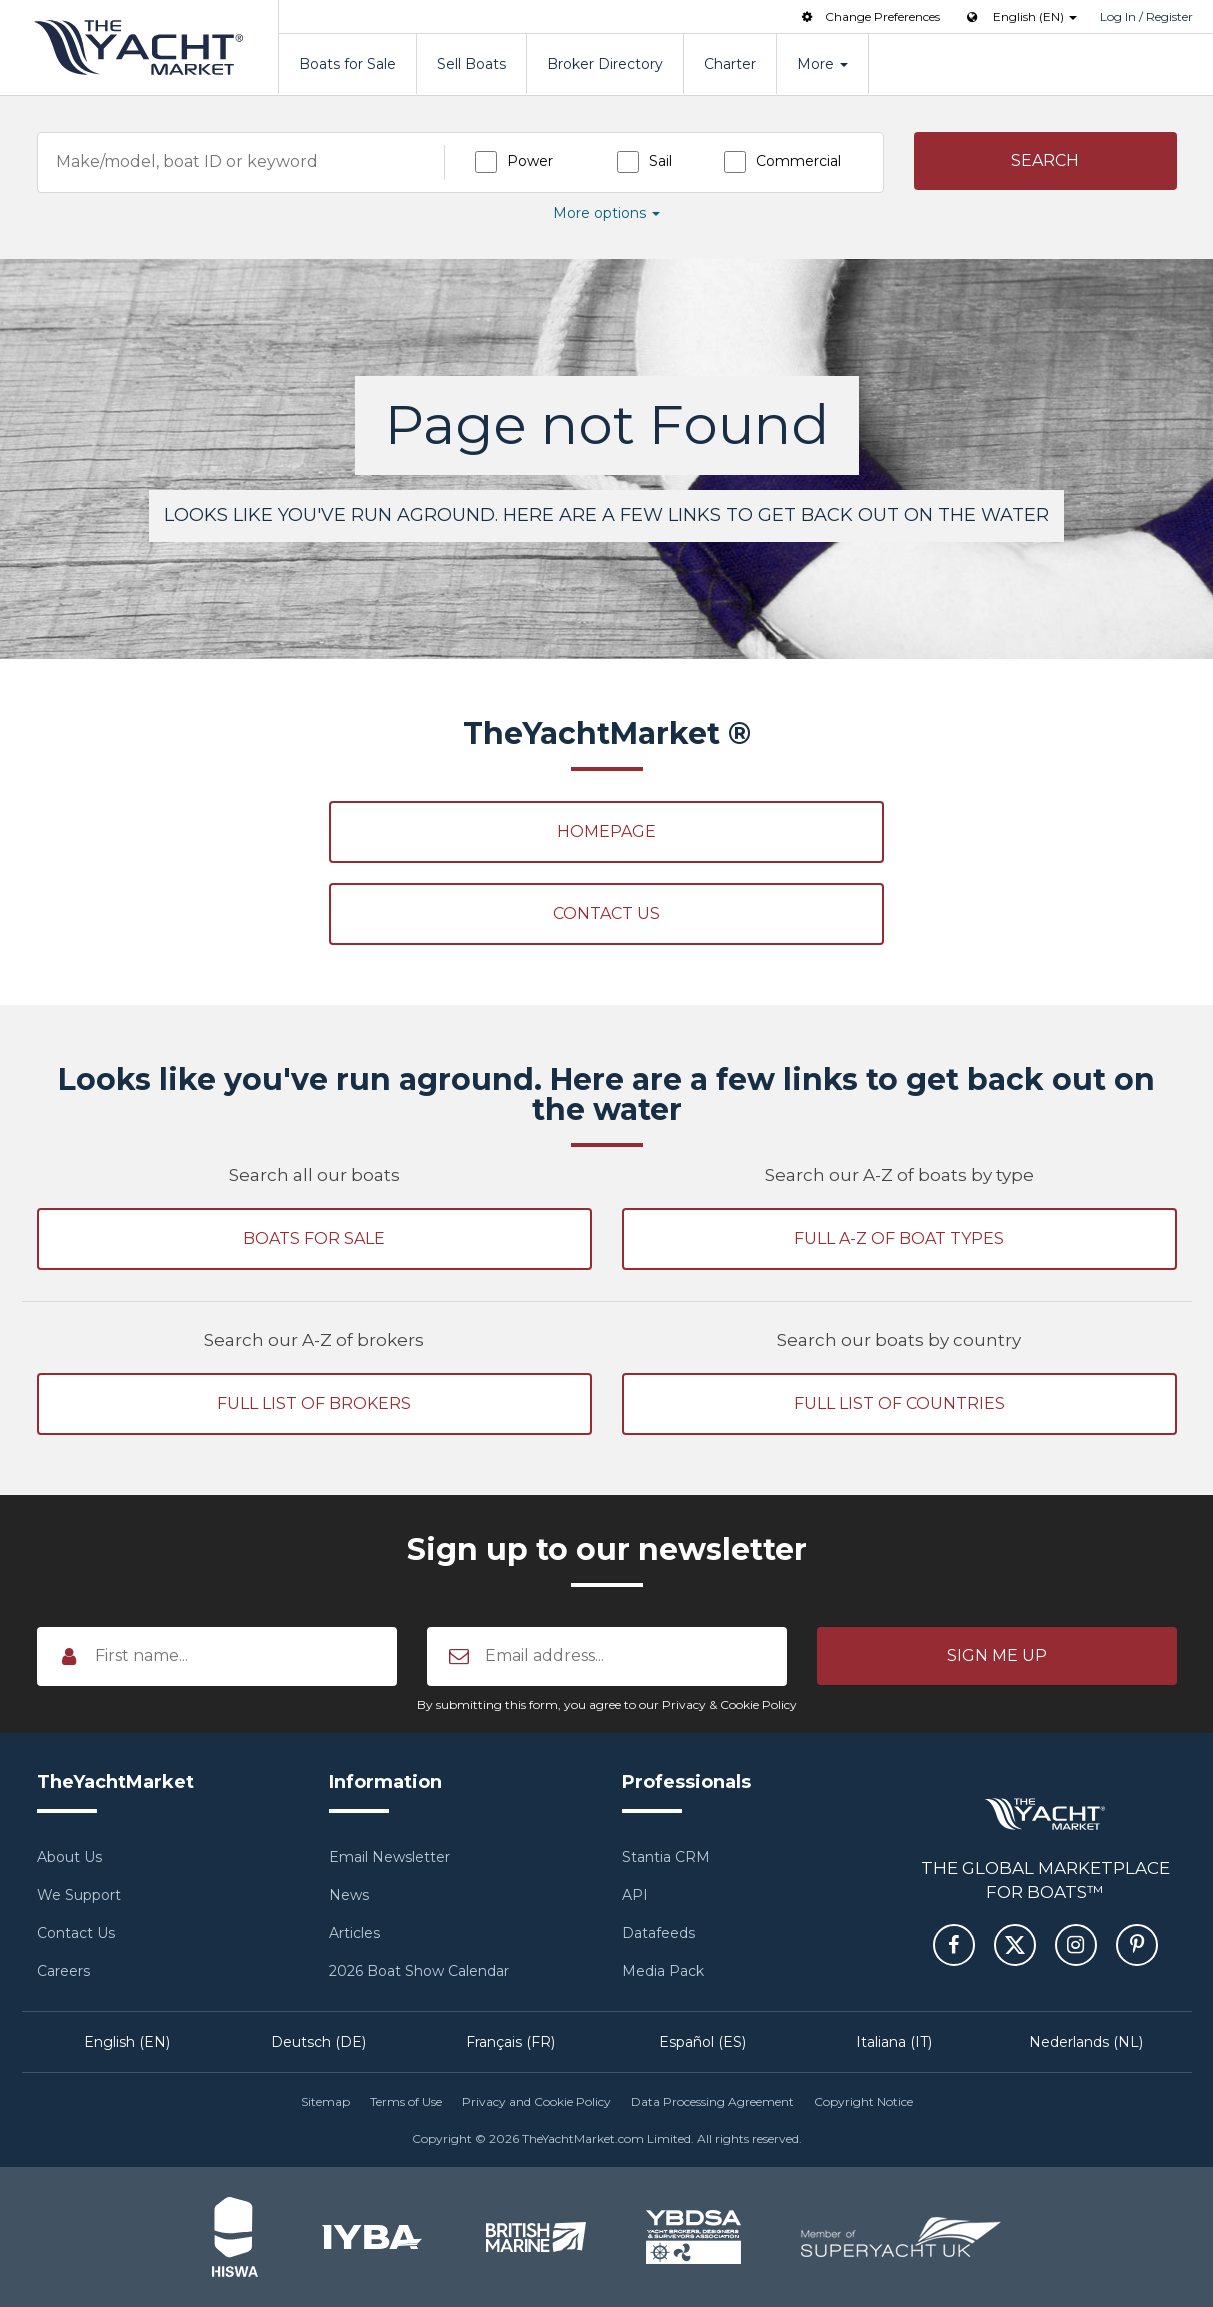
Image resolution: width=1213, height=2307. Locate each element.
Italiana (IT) (894, 2042)
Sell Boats (471, 64)
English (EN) (127, 2042)
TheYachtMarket (139, 47)
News (349, 1895)
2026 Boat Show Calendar (419, 1971)
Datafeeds (658, 1933)
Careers (63, 1971)
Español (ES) (702, 2042)
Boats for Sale (347, 64)
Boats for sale (314, 1238)
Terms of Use (406, 2101)
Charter (730, 64)
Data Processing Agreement (712, 2101)
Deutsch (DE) (318, 2042)
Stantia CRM (666, 1857)
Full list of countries (899, 1403)
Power (530, 161)
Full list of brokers (314, 1403)
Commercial (798, 161)
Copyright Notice (863, 2101)
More (822, 64)
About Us (69, 1857)
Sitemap (325, 2101)
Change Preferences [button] (869, 16)
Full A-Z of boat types (899, 1238)
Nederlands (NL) (1086, 2042)
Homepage (606, 831)
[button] (1045, 161)
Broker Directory (605, 64)
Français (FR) (510, 2042)
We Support (79, 1895)
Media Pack (663, 1971)
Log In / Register (1146, 16)
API (635, 1895)
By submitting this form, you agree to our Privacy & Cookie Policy (607, 1704)
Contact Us (606, 913)
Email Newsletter (389, 1857)
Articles (354, 1933)
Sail (660, 161)
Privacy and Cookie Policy (536, 2101)
